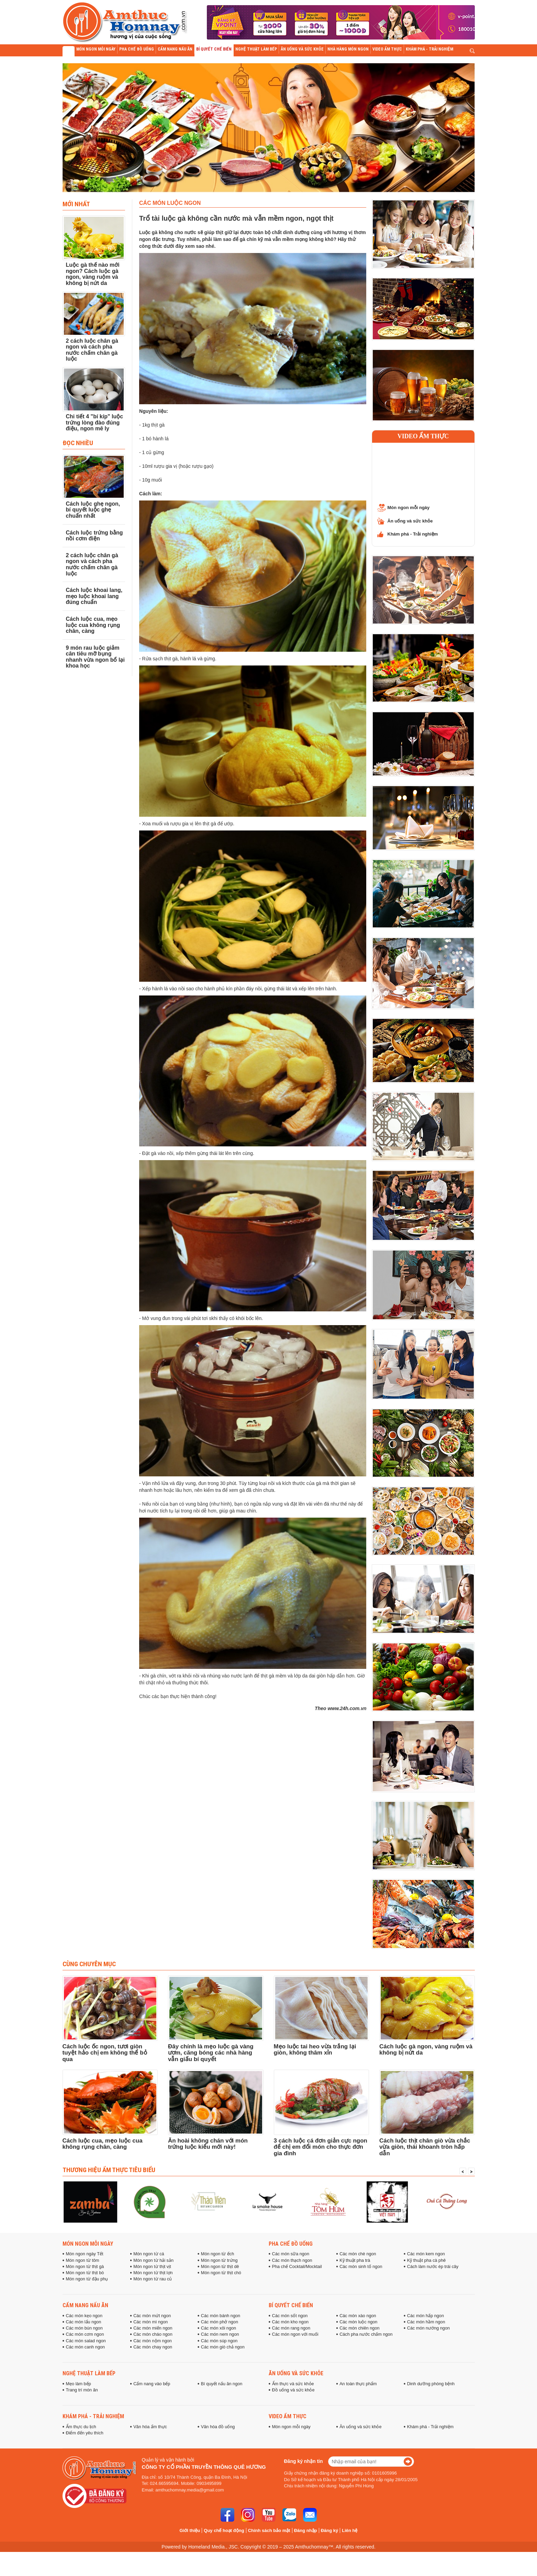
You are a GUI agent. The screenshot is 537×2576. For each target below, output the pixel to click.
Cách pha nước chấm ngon (365, 2334)
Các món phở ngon (219, 2322)
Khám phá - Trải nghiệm (413, 534)
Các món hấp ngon (425, 2315)
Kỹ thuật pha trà (354, 2260)
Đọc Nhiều (78, 443)
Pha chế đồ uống (291, 2243)
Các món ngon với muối (295, 2334)
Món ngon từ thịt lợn (153, 2272)
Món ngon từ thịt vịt (152, 2266)
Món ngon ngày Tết (84, 2254)
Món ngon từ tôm (82, 2260)
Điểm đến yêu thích (84, 2433)
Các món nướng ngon (428, 2328)
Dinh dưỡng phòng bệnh (431, 2383)
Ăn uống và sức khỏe (410, 521)
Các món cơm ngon (85, 2334)
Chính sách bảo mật (269, 2530)
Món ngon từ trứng (219, 2260)
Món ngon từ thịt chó (221, 2272)
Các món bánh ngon (220, 2315)
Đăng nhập (305, 2530)
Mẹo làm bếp (78, 2383)
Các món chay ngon (152, 2347)
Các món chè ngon (357, 2254)
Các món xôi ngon (218, 2328)
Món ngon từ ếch (217, 2254)
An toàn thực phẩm (358, 2383)
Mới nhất (76, 204)
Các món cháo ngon (152, 2334)
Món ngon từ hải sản (153, 2260)
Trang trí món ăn (82, 2390)
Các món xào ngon (357, 2315)
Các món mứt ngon (152, 2315)
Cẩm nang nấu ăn (85, 2305)
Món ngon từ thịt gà (85, 2266)
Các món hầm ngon (426, 2322)
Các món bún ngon (84, 2328)
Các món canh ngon (85, 2347)
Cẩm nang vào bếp (151, 2383)
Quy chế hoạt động (224, 2530)
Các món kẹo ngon (84, 2315)
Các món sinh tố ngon (360, 2266)
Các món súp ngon (219, 2340)
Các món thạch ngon (292, 2260)
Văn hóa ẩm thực (150, 2426)
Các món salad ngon (86, 2340)
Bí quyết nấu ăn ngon (222, 2383)
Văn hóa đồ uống (218, 2426)
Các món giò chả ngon (223, 2347)
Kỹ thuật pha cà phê (426, 2260)
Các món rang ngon (291, 2328)
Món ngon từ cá (148, 2254)
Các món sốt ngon (290, 2315)
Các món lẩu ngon (83, 2322)
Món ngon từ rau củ (152, 2279)
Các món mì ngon (150, 2322)
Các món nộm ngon (152, 2340)
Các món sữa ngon (290, 2254)
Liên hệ (349, 2530)
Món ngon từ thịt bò (85, 2272)
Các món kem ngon (426, 2254)
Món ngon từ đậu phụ (87, 2279)
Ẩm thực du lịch (81, 2426)
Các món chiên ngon (359, 2328)
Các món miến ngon (152, 2328)
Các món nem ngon (220, 2334)
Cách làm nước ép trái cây (433, 2266)
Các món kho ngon (290, 2322)
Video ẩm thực (423, 436)
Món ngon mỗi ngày (409, 507)
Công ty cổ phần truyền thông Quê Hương (204, 2467)
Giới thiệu (190, 2530)
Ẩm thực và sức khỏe (293, 2383)
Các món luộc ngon (358, 2322)
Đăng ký (329, 2530)
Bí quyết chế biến (291, 2305)
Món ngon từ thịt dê (220, 2266)
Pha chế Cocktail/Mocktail (297, 2266)
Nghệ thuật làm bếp (89, 2373)
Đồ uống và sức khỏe (293, 2390)
